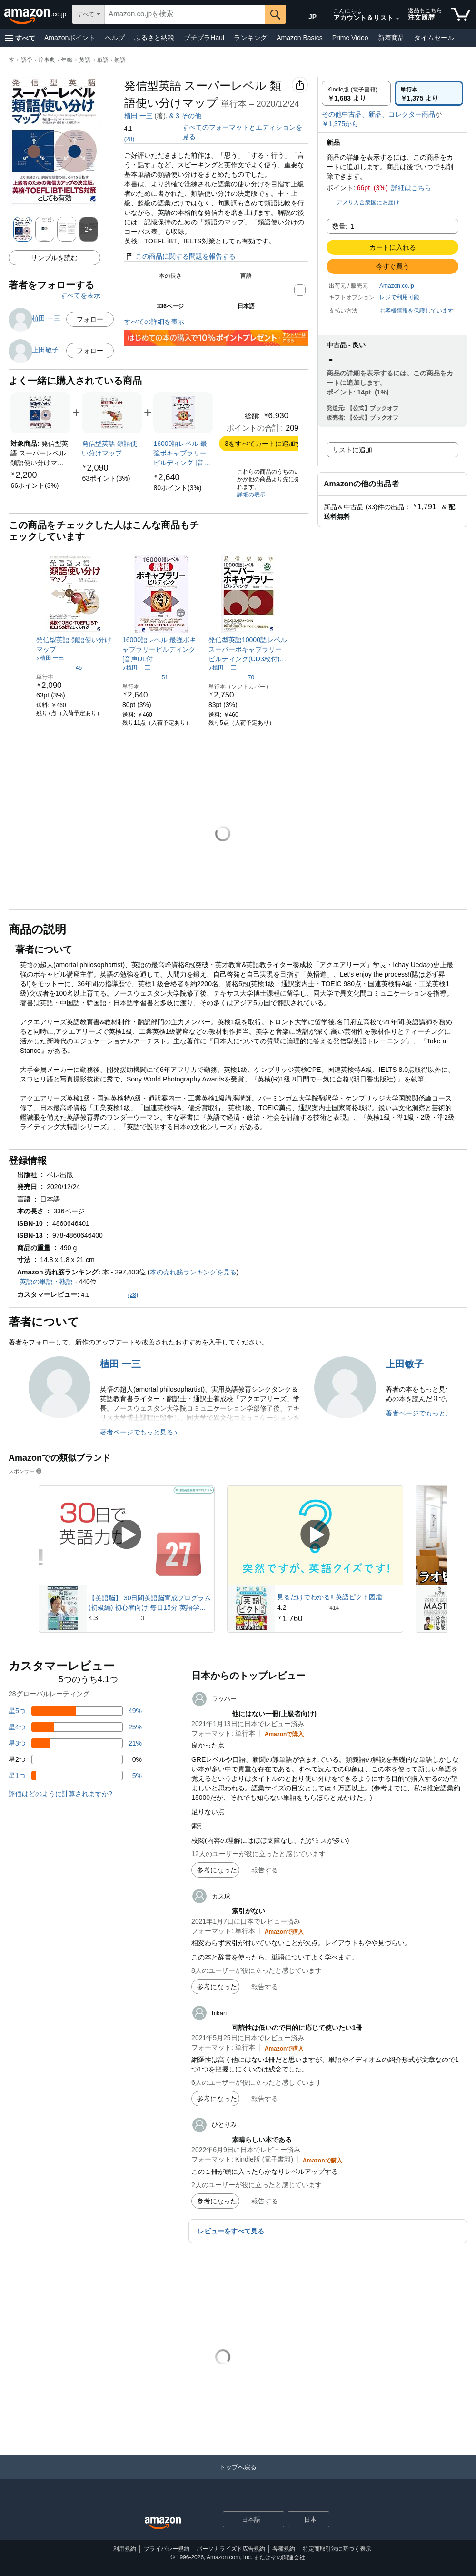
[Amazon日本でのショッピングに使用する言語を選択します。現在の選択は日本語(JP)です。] (306, 15)
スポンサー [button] (26, 1471)
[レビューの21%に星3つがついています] (75, 1743)
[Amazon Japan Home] (163, 2523)
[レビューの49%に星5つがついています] (75, 1711)
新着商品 (391, 37)
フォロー (90, 319)
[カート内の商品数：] (460, 14)
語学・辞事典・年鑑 (46, 60)
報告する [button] (264, 1870)
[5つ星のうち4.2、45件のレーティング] (59, 667)
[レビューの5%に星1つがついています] (75, 1775)
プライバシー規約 (166, 2549)
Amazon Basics (299, 37)
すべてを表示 (80, 295)
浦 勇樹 (232, 116)
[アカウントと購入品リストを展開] (397, 19)
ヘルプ (115, 37)
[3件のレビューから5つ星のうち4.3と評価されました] (150, 1618)
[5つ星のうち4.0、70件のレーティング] (231, 677)
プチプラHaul (204, 37)
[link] (34, 485)
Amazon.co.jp (396, 286)
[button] (20, 38)
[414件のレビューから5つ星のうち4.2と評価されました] (339, 1607)
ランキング (250, 37)
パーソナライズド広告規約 (231, 2549)
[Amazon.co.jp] (36, 14)
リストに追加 (352, 450)
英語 (84, 60)
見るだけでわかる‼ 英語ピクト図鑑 (329, 1597)
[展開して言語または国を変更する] (276, 2520)
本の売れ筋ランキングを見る (193, 1272)
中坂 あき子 (187, 116)
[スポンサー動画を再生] (126, 1535)
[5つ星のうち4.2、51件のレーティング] (145, 677)
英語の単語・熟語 (46, 1281)
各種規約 (283, 2549)
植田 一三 (138, 116)
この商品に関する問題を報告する (180, 256)
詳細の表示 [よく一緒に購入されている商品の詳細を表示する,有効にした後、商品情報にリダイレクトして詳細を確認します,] (251, 494)
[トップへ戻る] (238, 2476)
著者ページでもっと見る (136, 1432)
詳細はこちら (411, 188)
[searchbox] (185, 14)
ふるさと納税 (154, 37)
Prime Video (350, 37)
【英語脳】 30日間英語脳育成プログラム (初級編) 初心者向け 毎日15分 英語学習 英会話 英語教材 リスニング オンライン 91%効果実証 (150, 1603)
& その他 (275, 116)
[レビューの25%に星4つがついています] (75, 1727)
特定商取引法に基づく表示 (337, 2549)
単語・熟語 (111, 60)
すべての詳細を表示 (154, 321)
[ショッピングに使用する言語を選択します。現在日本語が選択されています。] (247, 2519)
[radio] (356, 93)
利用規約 (124, 2549)
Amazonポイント (69, 37)
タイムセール (434, 37)
